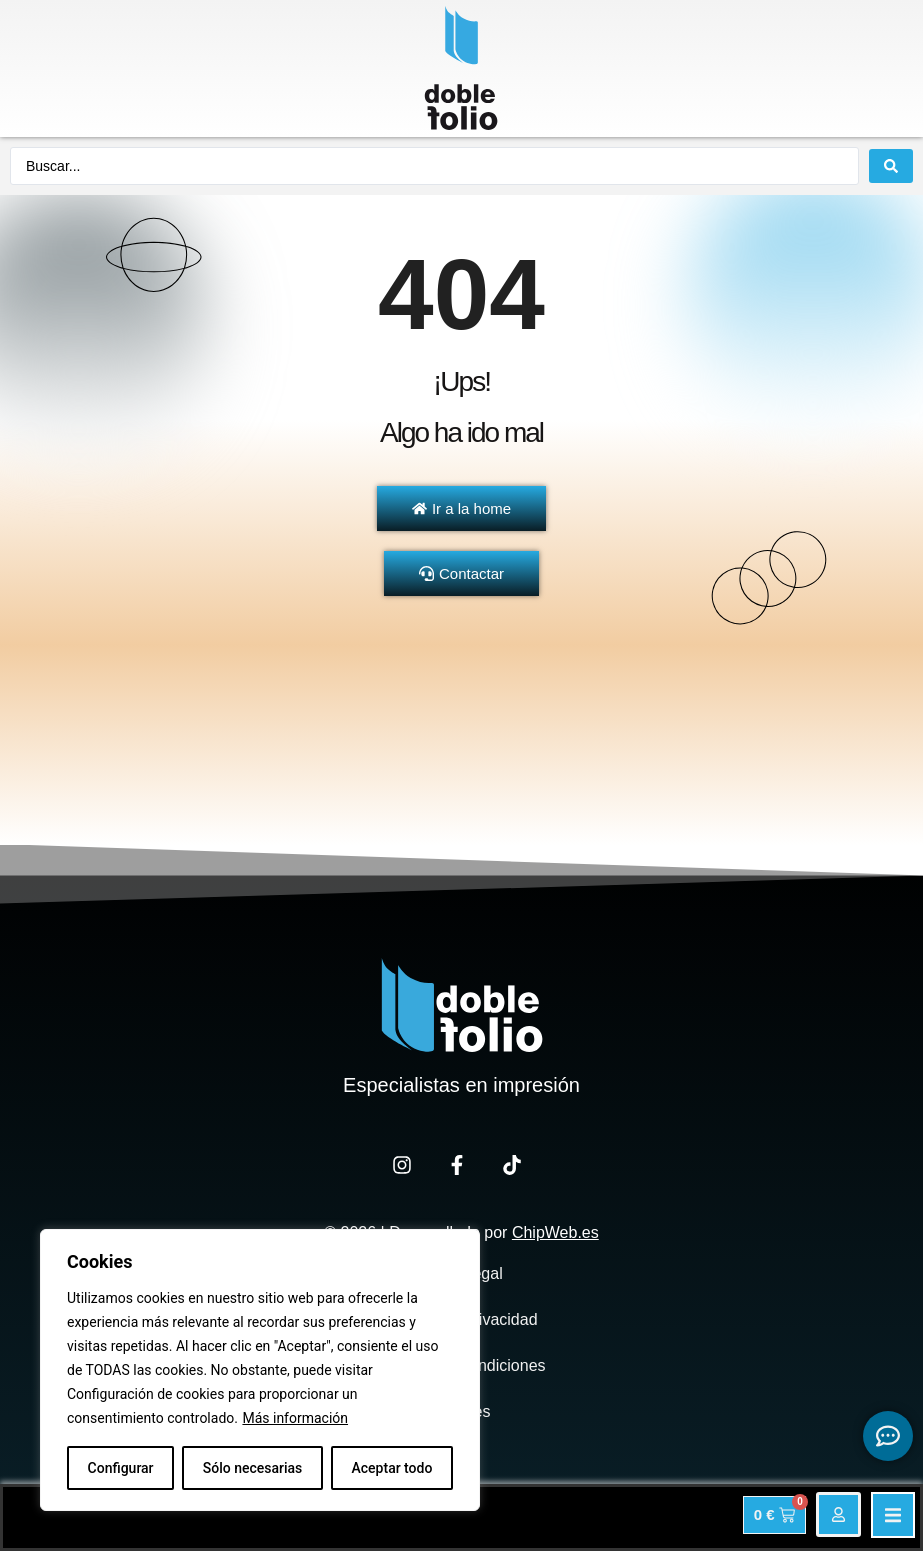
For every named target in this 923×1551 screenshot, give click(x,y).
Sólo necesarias (253, 1468)
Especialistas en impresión (461, 1085)
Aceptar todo (392, 1468)
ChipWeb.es (555, 1232)
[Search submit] (891, 166)
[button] (893, 1515)
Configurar (121, 1468)
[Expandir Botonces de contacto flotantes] (888, 1436)
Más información (295, 1418)
